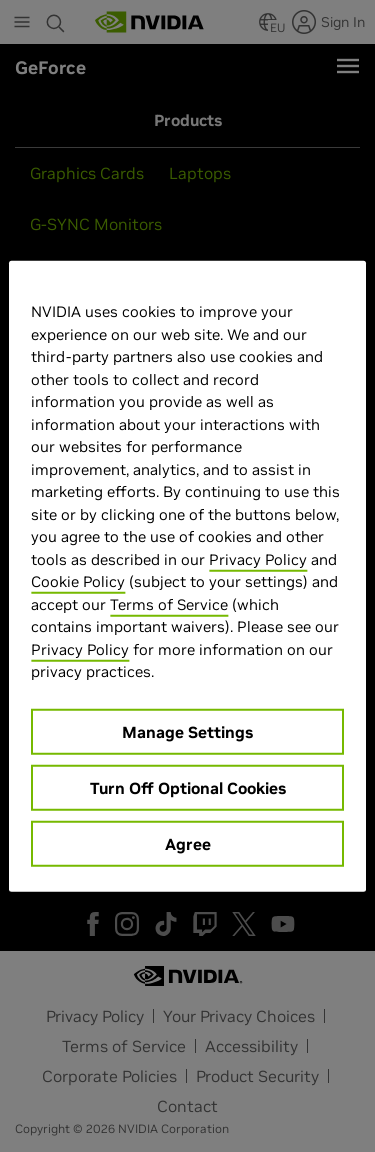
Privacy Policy (258, 558)
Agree (188, 843)
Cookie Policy (78, 581)
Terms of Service (169, 603)
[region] (187, 576)
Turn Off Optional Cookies (188, 787)
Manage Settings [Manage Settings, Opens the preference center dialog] (187, 731)
